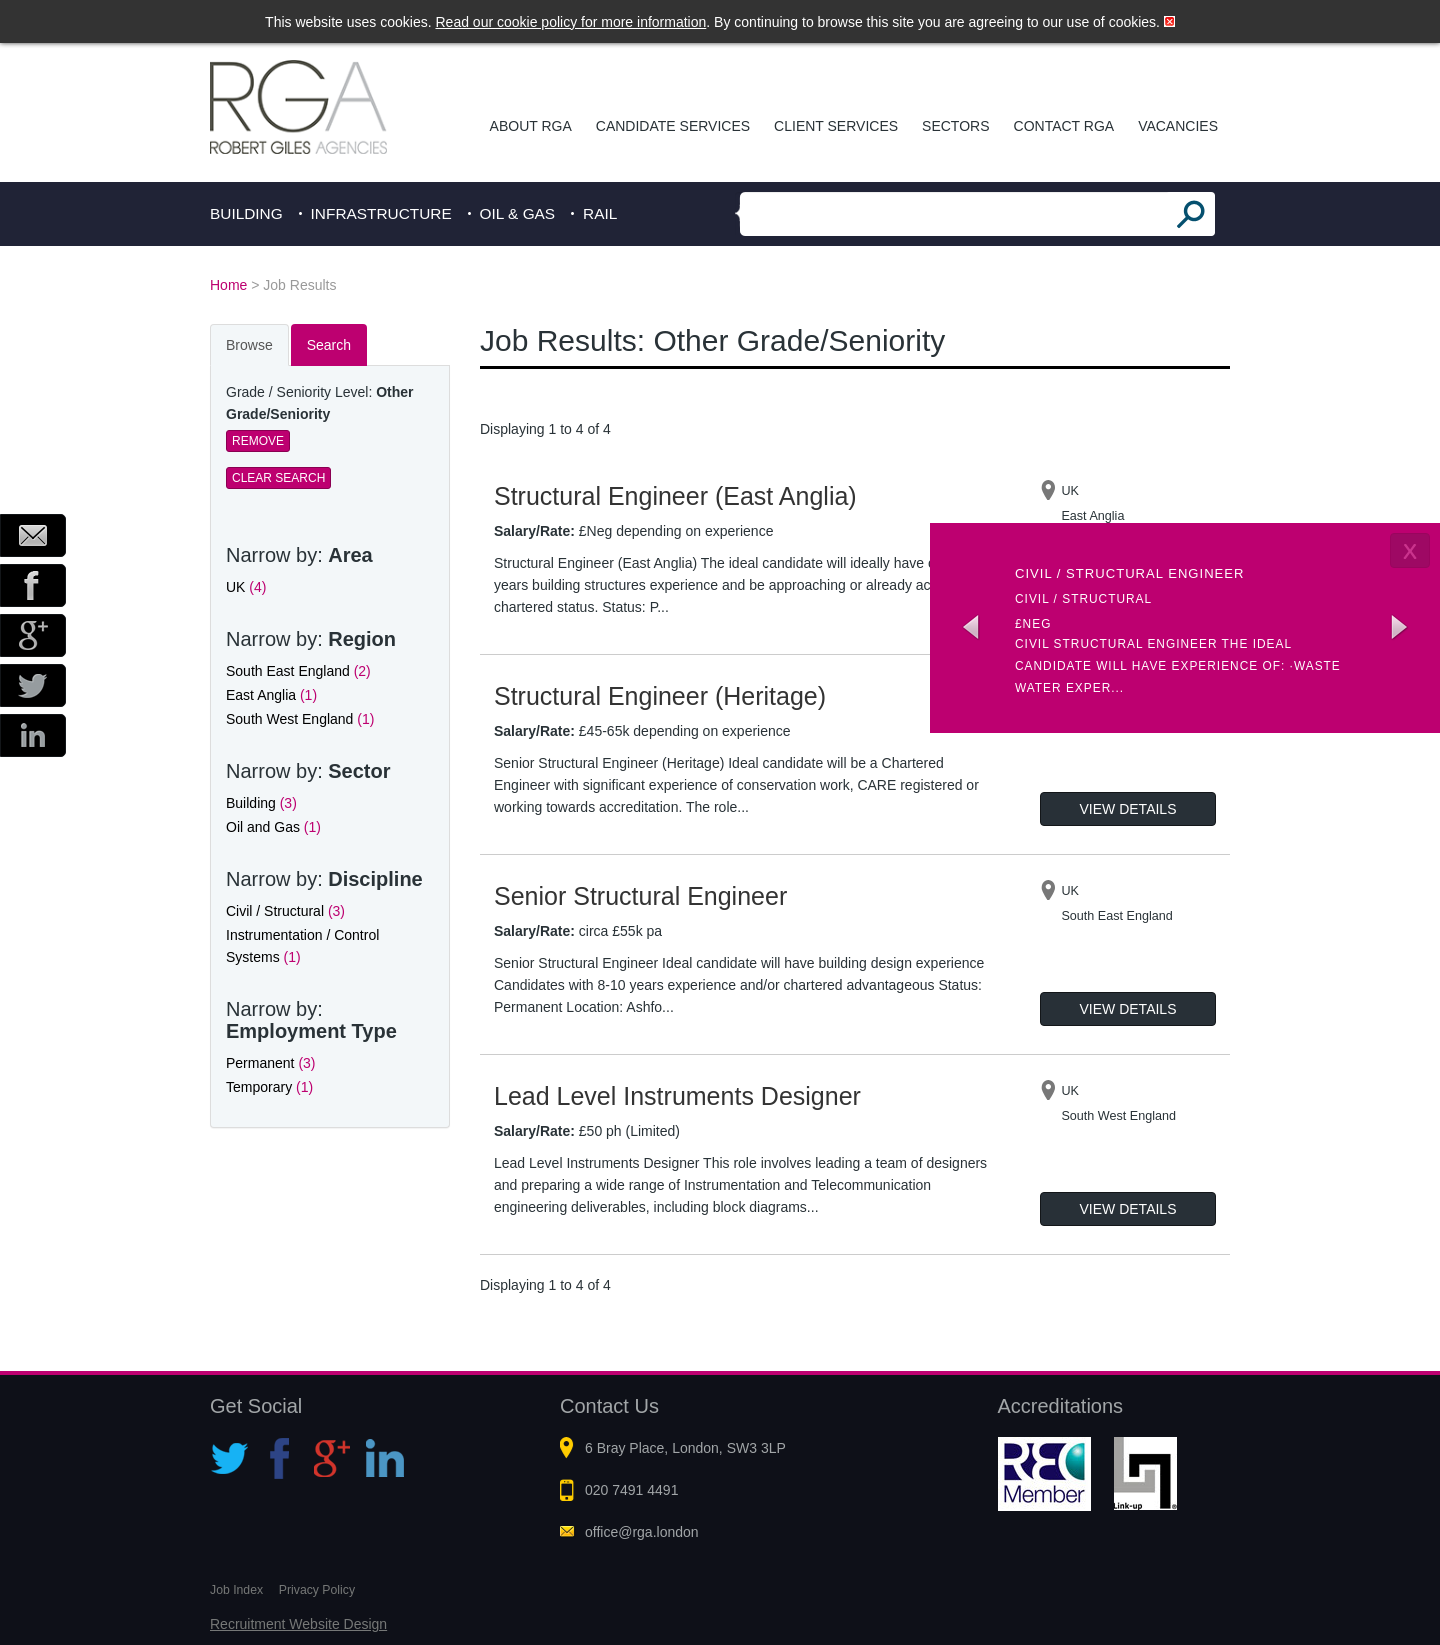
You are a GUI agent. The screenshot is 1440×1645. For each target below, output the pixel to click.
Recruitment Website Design (298, 1624)
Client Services (836, 126)
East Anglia (271, 695)
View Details (1128, 809)
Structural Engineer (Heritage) (660, 696)
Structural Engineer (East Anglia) (675, 496)
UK (246, 587)
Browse (249, 345)
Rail (600, 213)
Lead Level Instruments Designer (677, 1096)
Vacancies (1178, 126)
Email (33, 535)
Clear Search (278, 478)
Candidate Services (673, 126)
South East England (298, 671)
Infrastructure (381, 213)
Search (329, 345)
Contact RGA (1064, 126)
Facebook (33, 585)
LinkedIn (33, 735)
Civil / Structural (285, 911)
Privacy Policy (317, 1590)
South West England (300, 719)
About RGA (531, 126)
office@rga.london (642, 1532)
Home (228, 285)
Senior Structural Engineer (640, 896)
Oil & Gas (518, 213)
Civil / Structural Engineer (1130, 573)
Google (33, 635)
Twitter (33, 685)
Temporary (269, 1087)
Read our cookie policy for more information (571, 22)
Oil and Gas (273, 827)
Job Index (236, 1590)
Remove (258, 441)
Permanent (271, 1063)
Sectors (955, 126)
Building (246, 213)
